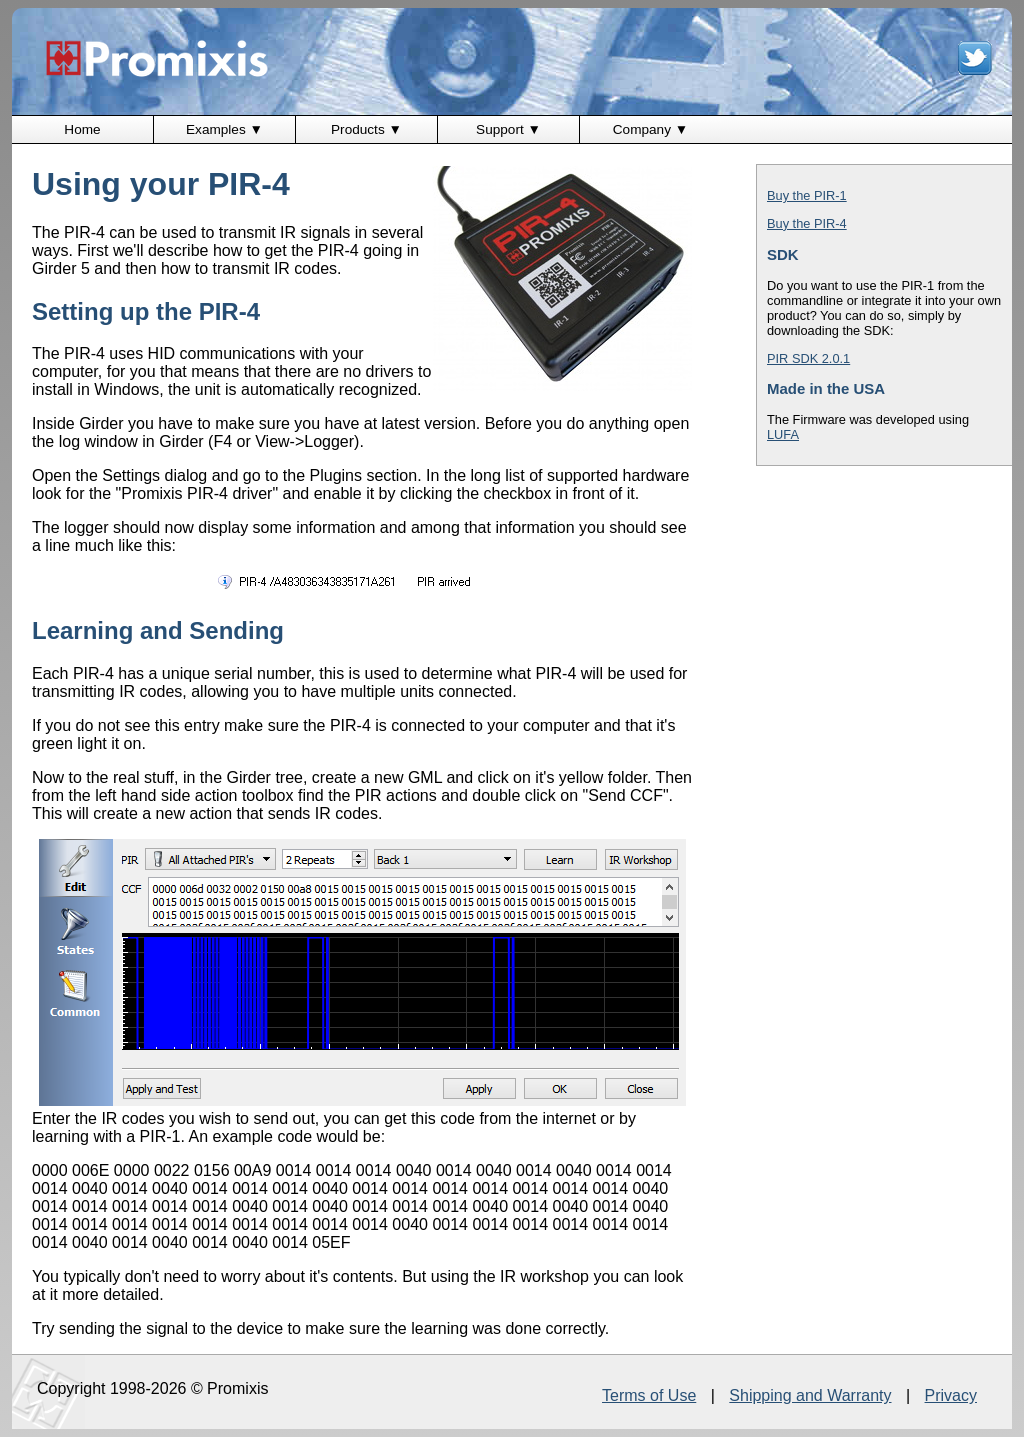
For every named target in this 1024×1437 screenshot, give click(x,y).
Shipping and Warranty (810, 1395)
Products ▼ (366, 129)
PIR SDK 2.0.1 (808, 358)
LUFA (783, 434)
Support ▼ (508, 129)
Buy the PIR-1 (807, 195)
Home (82, 129)
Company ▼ (650, 129)
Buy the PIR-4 (807, 223)
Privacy (951, 1395)
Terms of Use (649, 1395)
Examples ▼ (224, 129)
